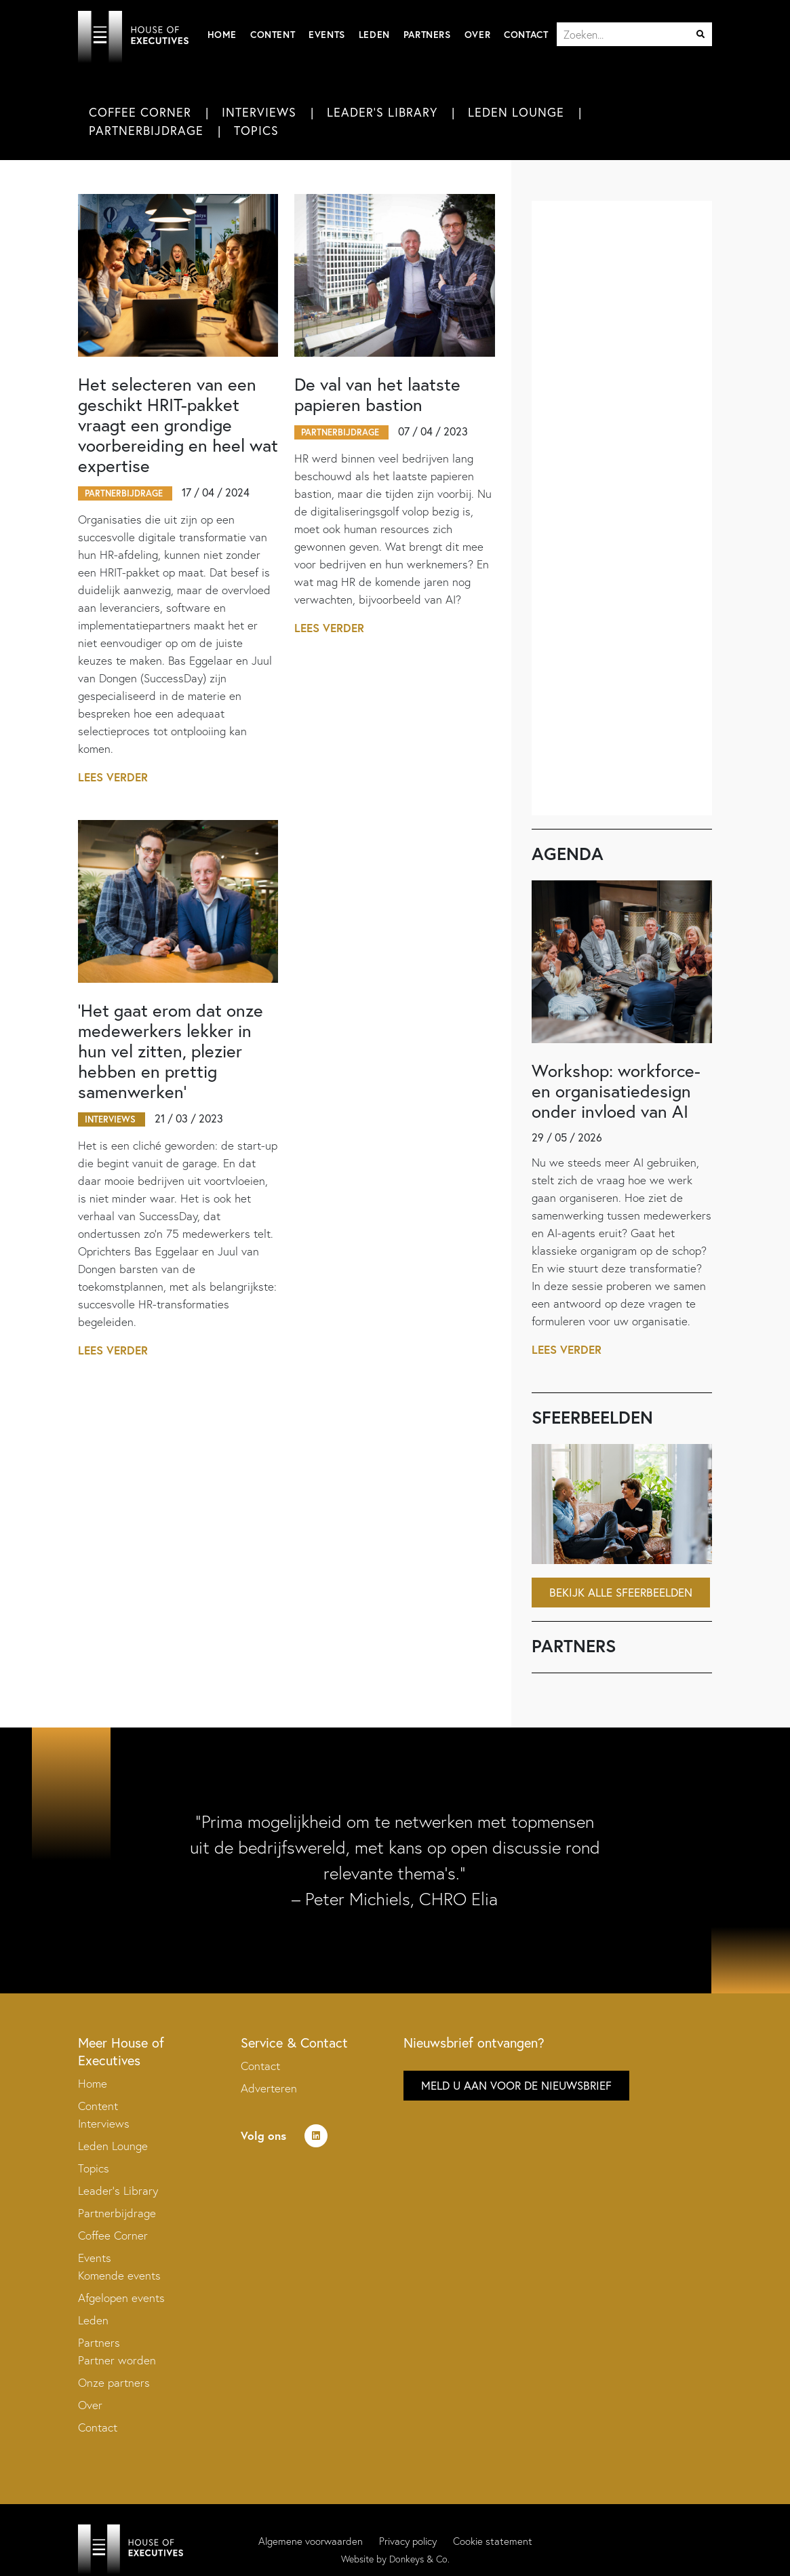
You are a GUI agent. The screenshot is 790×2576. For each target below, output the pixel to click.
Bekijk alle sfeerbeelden (620, 1592)
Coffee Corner (140, 112)
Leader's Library (382, 112)
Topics (256, 130)
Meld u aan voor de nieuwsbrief (516, 2085)
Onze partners (114, 2382)
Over (477, 34)
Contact (526, 34)
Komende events (119, 2275)
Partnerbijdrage (146, 130)
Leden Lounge (516, 112)
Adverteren (269, 2088)
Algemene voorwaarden (310, 2541)
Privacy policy (408, 2541)
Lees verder (113, 777)
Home (222, 34)
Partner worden (117, 2360)
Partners (427, 34)
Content (272, 34)
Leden (374, 34)
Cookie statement (492, 2541)
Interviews (259, 112)
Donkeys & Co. (419, 2559)
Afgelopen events (121, 2297)
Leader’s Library (118, 2190)
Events (327, 34)
